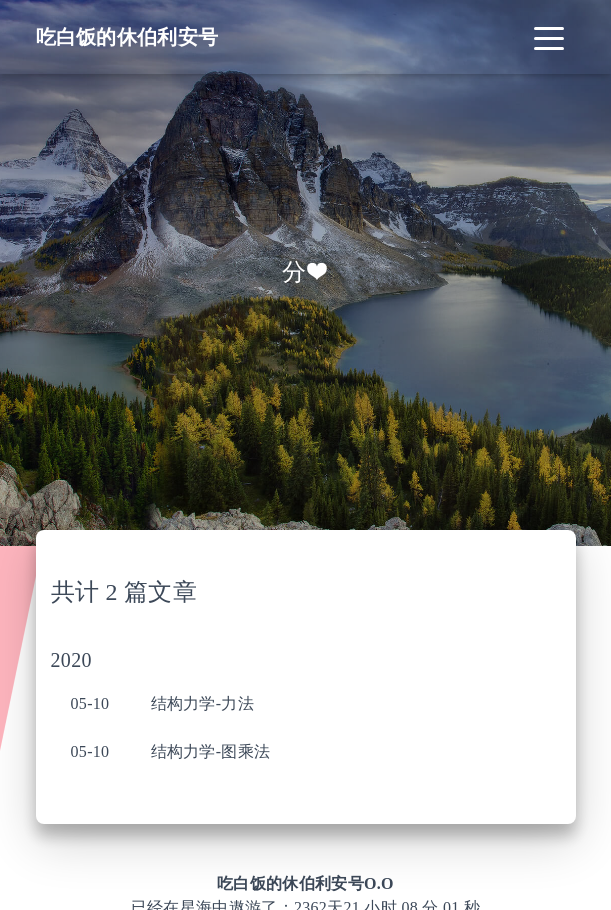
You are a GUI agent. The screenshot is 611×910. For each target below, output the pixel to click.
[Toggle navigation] (549, 37)
